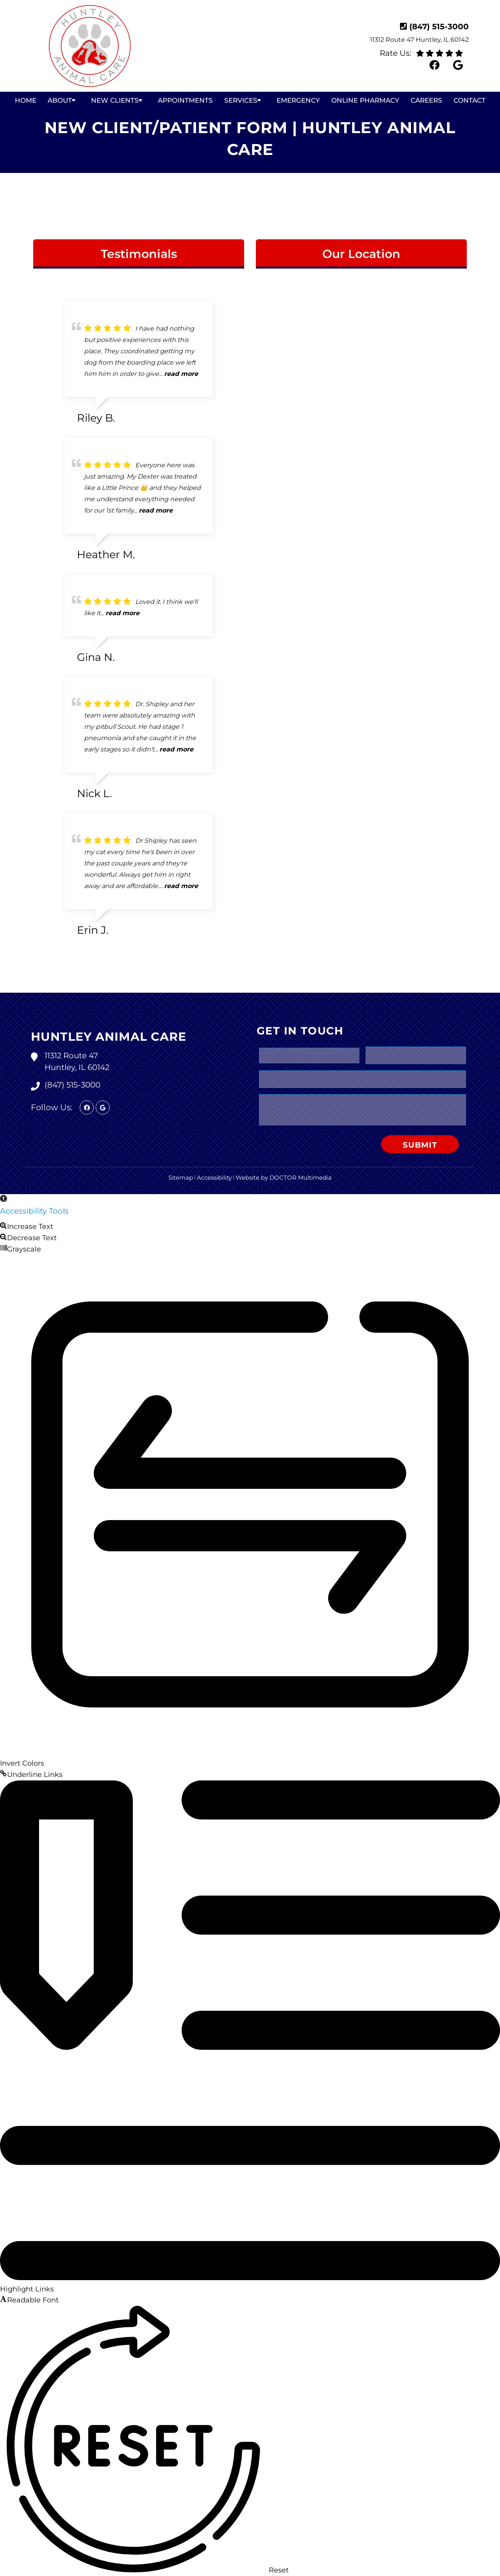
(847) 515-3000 (439, 26)
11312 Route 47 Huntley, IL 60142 (419, 39)
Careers (426, 100)
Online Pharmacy (365, 100)
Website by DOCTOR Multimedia (284, 1177)
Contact (470, 100)
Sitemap (180, 1177)
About (60, 100)
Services (240, 100)
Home (25, 100)
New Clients (115, 100)
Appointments (185, 100)
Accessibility (214, 1177)
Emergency (298, 100)
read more (181, 373)
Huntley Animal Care (108, 1036)
